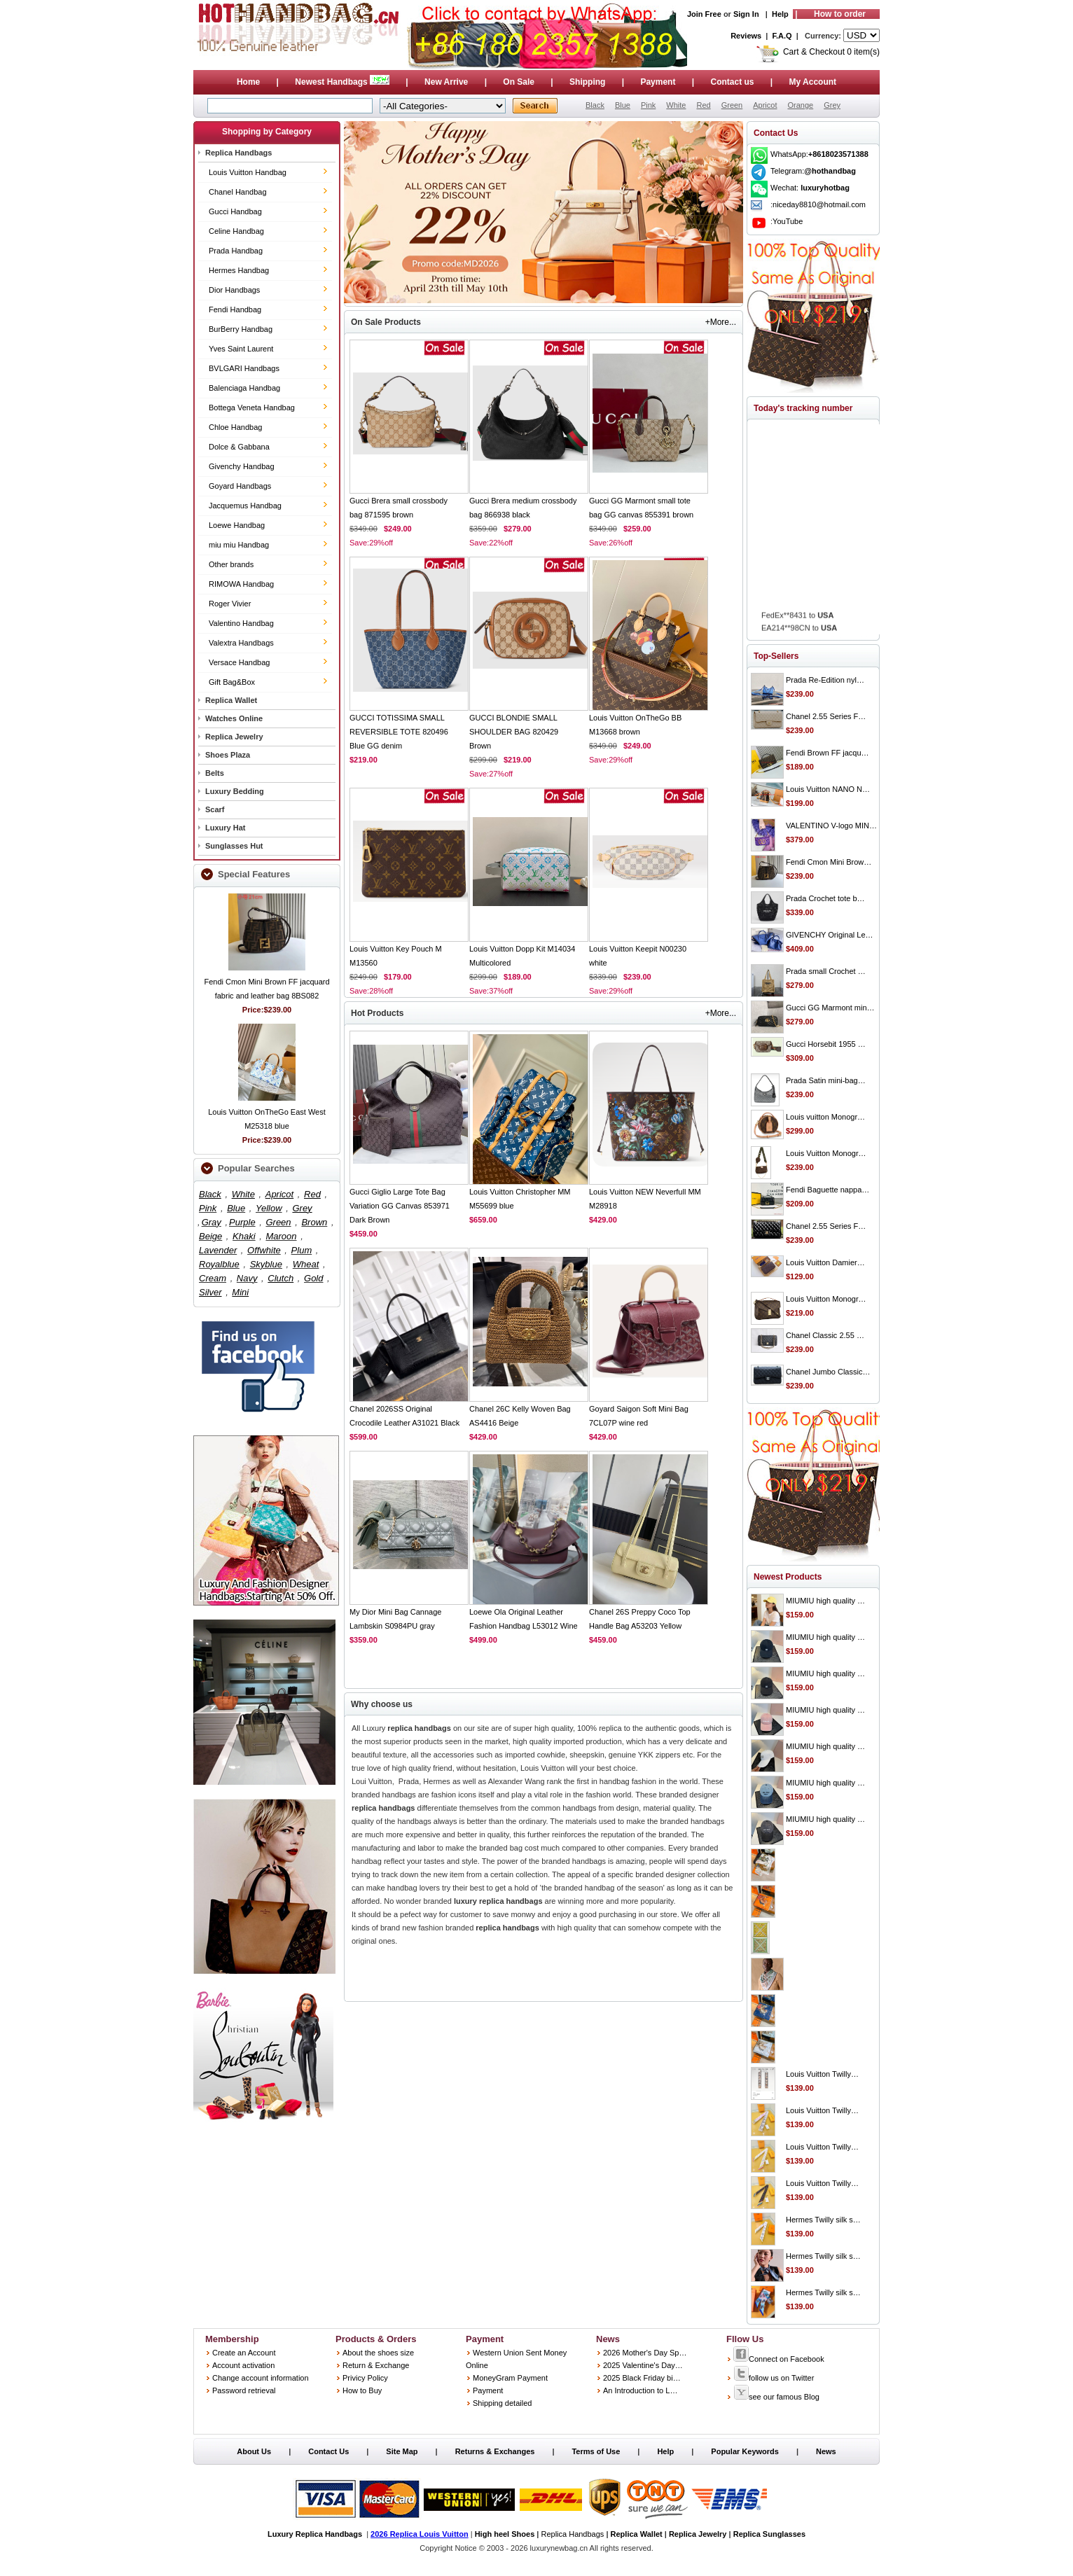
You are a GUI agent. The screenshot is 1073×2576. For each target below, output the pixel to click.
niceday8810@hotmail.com (819, 204)
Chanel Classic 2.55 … (825, 1335)
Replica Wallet (231, 700)
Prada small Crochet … (826, 971)
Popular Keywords (745, 2451)
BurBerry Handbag (240, 329)
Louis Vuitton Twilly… (822, 2074)
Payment (657, 82)
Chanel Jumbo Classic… (828, 1371)
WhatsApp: (819, 154)
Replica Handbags (238, 152)
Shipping (587, 82)
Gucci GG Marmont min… (830, 1007)
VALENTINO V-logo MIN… (831, 825)
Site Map (401, 2451)
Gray (211, 1222)
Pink (648, 105)
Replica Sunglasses (769, 2534)
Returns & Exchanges (495, 2451)
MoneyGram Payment (510, 2378)
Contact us (732, 82)
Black (595, 105)
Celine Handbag (236, 231)
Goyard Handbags (240, 486)
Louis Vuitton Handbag (247, 172)
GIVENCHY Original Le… (829, 935)
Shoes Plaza (227, 755)
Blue (622, 105)
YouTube (788, 221)
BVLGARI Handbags (244, 368)
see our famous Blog (776, 2397)
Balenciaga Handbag (244, 388)
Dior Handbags (234, 290)
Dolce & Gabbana (239, 447)
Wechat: (810, 187)
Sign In (746, 14)
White (676, 105)
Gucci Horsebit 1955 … (826, 1044)
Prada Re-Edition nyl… (825, 680)
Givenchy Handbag (242, 466)
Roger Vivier (230, 603)
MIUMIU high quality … (825, 1600)
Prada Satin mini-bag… (826, 1080)
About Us (254, 2451)
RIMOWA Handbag (241, 584)
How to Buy (362, 2390)
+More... (720, 322)
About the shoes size (378, 2352)
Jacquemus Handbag (245, 505)
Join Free (704, 14)
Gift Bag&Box (232, 682)
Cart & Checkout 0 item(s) (831, 52)
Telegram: (813, 171)
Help (780, 14)
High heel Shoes (505, 2534)
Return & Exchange (375, 2365)
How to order (840, 14)
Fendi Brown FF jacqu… (827, 753)
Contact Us (328, 2451)
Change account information (260, 2378)
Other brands (231, 564)
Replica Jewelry (234, 736)
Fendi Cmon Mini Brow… (828, 862)
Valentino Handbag (241, 623)
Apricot (765, 105)
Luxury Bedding (234, 791)
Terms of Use (596, 2451)
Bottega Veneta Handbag (252, 407)
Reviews (746, 36)
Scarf (215, 809)
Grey (832, 105)
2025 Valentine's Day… (643, 2365)
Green (732, 105)
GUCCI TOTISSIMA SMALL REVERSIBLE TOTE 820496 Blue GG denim (398, 731)
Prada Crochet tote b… (825, 898)
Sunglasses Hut (234, 846)
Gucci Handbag (235, 211)
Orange (800, 105)
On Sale (518, 82)
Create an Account (244, 2352)
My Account (813, 82)
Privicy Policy (365, 2378)
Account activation (243, 2365)
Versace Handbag (239, 662)
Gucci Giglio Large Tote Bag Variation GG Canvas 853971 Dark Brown (399, 1206)
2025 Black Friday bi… (642, 2378)
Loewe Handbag (237, 525)
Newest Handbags (343, 82)
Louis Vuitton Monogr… (826, 1153)
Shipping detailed (502, 2403)
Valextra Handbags (241, 643)
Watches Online (234, 718)
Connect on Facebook (778, 2359)
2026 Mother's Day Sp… (645, 2352)
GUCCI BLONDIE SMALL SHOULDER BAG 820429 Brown (513, 731)
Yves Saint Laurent (241, 348)
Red (703, 105)
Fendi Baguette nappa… (827, 1189)
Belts (214, 773)
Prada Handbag (236, 250)
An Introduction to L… (640, 2390)
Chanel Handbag (238, 192)
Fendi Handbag (235, 309)
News (826, 2451)
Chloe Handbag (235, 427)
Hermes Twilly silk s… (823, 2219)
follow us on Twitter (773, 2378)
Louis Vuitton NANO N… (828, 789)
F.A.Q (782, 36)
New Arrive (446, 82)
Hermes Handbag (239, 270)
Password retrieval (243, 2390)
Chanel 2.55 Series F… (826, 716)
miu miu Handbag (239, 545)
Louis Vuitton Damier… (825, 1262)
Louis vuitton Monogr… (825, 1117)
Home (248, 82)
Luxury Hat (225, 827)
